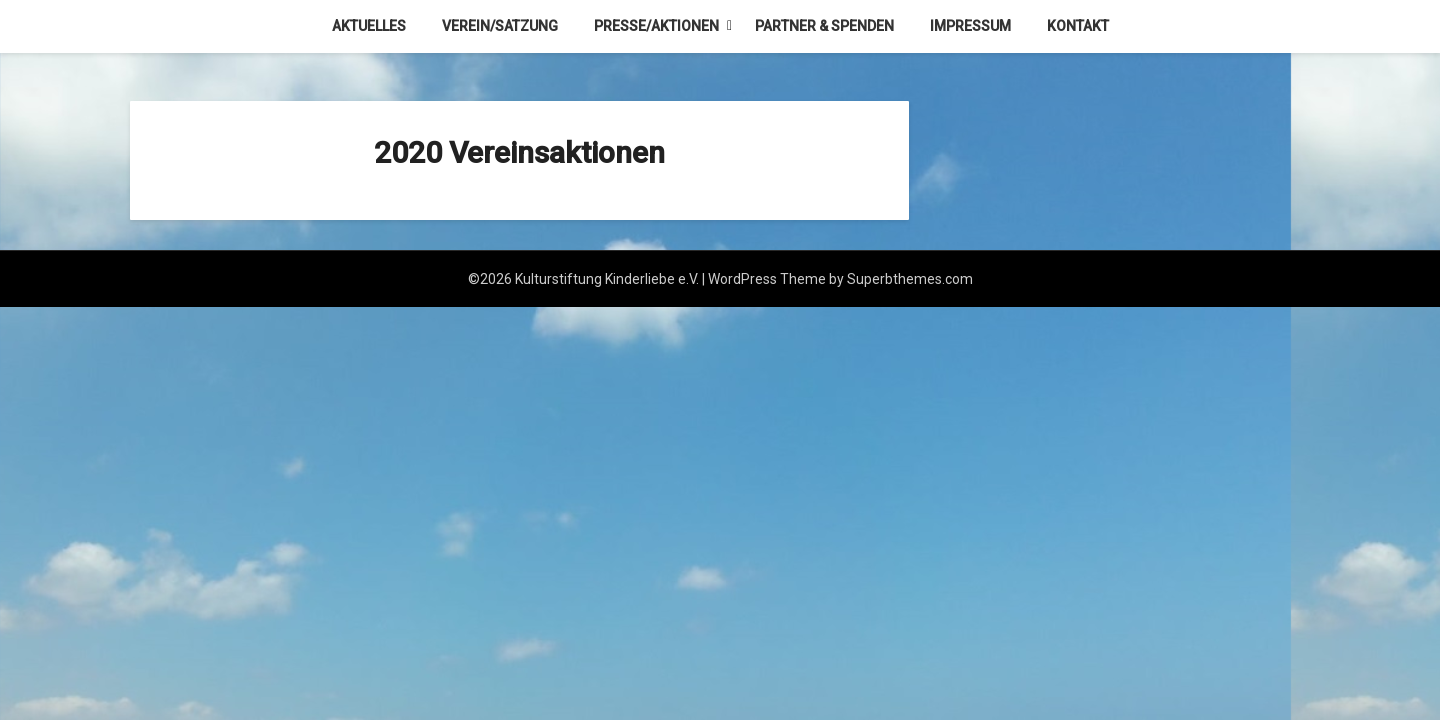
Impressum (970, 26)
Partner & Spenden (824, 26)
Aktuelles (369, 26)
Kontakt (1078, 26)
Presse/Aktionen (656, 26)
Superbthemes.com (910, 279)
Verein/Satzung (500, 26)
